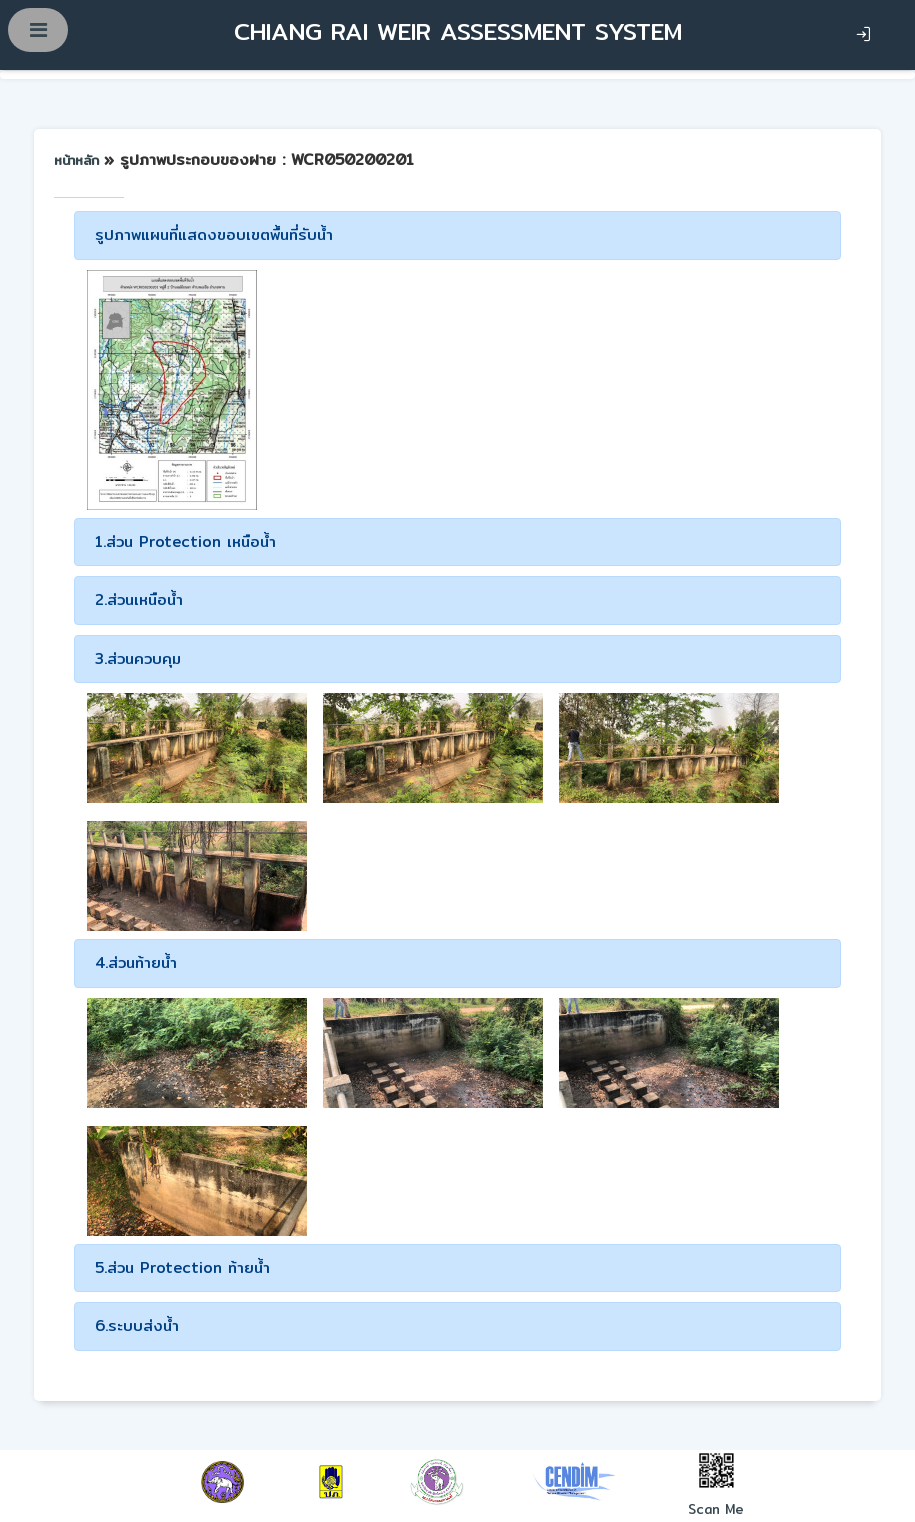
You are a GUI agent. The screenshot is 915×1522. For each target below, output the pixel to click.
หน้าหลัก (79, 160)
